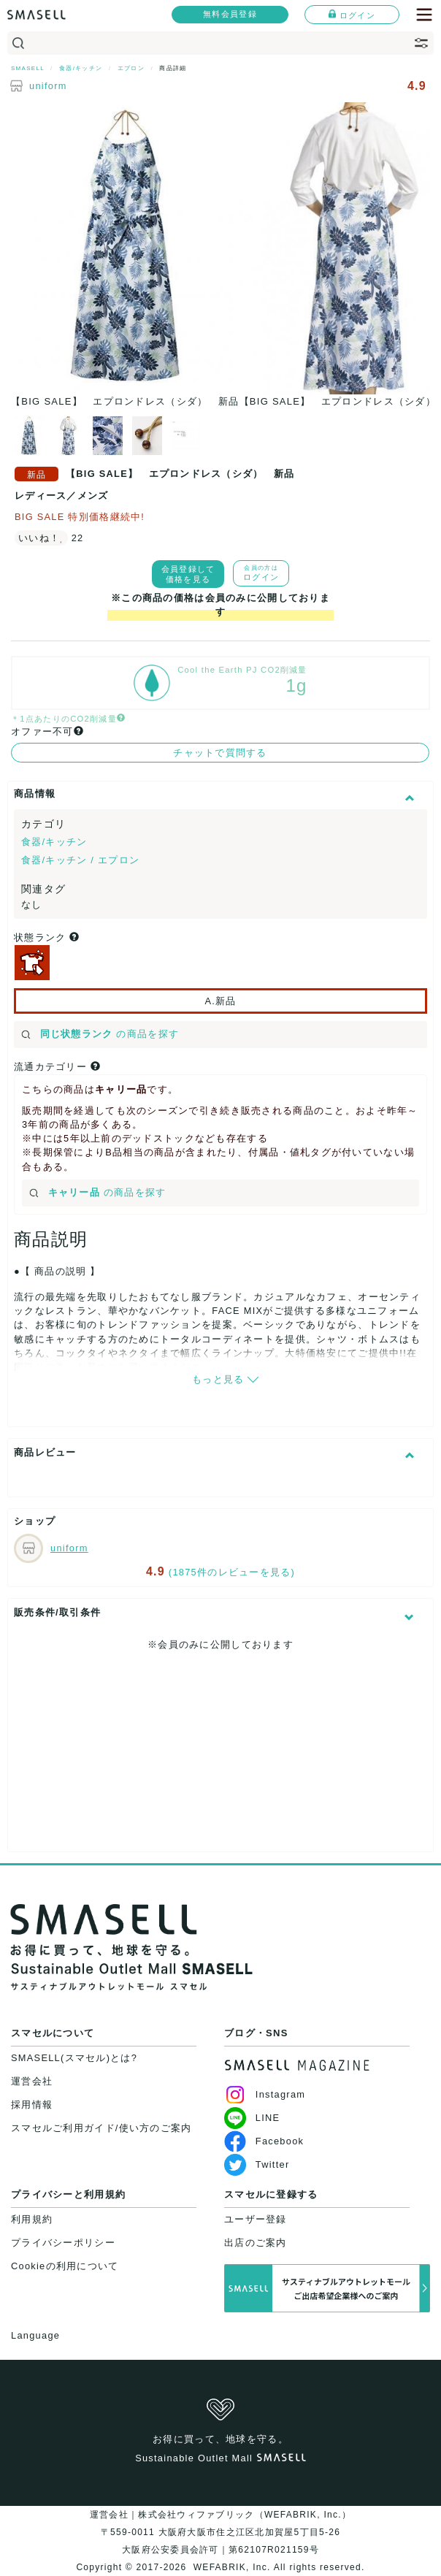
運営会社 (32, 2081)
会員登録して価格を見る (188, 574)
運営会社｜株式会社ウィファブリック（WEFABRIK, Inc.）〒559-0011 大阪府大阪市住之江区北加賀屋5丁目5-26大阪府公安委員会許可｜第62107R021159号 (220, 2532)
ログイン (352, 14)
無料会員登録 (230, 13)
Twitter (256, 2164)
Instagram (264, 2094)
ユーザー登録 (255, 2219)
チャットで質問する (220, 752)
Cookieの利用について (64, 2265)
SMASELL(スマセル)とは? (74, 2057)
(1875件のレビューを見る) (232, 1572)
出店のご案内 (255, 2242)
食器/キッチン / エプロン (80, 860)
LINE (252, 2117)
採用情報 (32, 2104)
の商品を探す (100, 1033)
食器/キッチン (54, 841)
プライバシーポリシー (63, 2242)
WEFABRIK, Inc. (232, 2567)
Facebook (264, 2141)
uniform (48, 85)
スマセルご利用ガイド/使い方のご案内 (101, 2127)
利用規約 (32, 2219)
